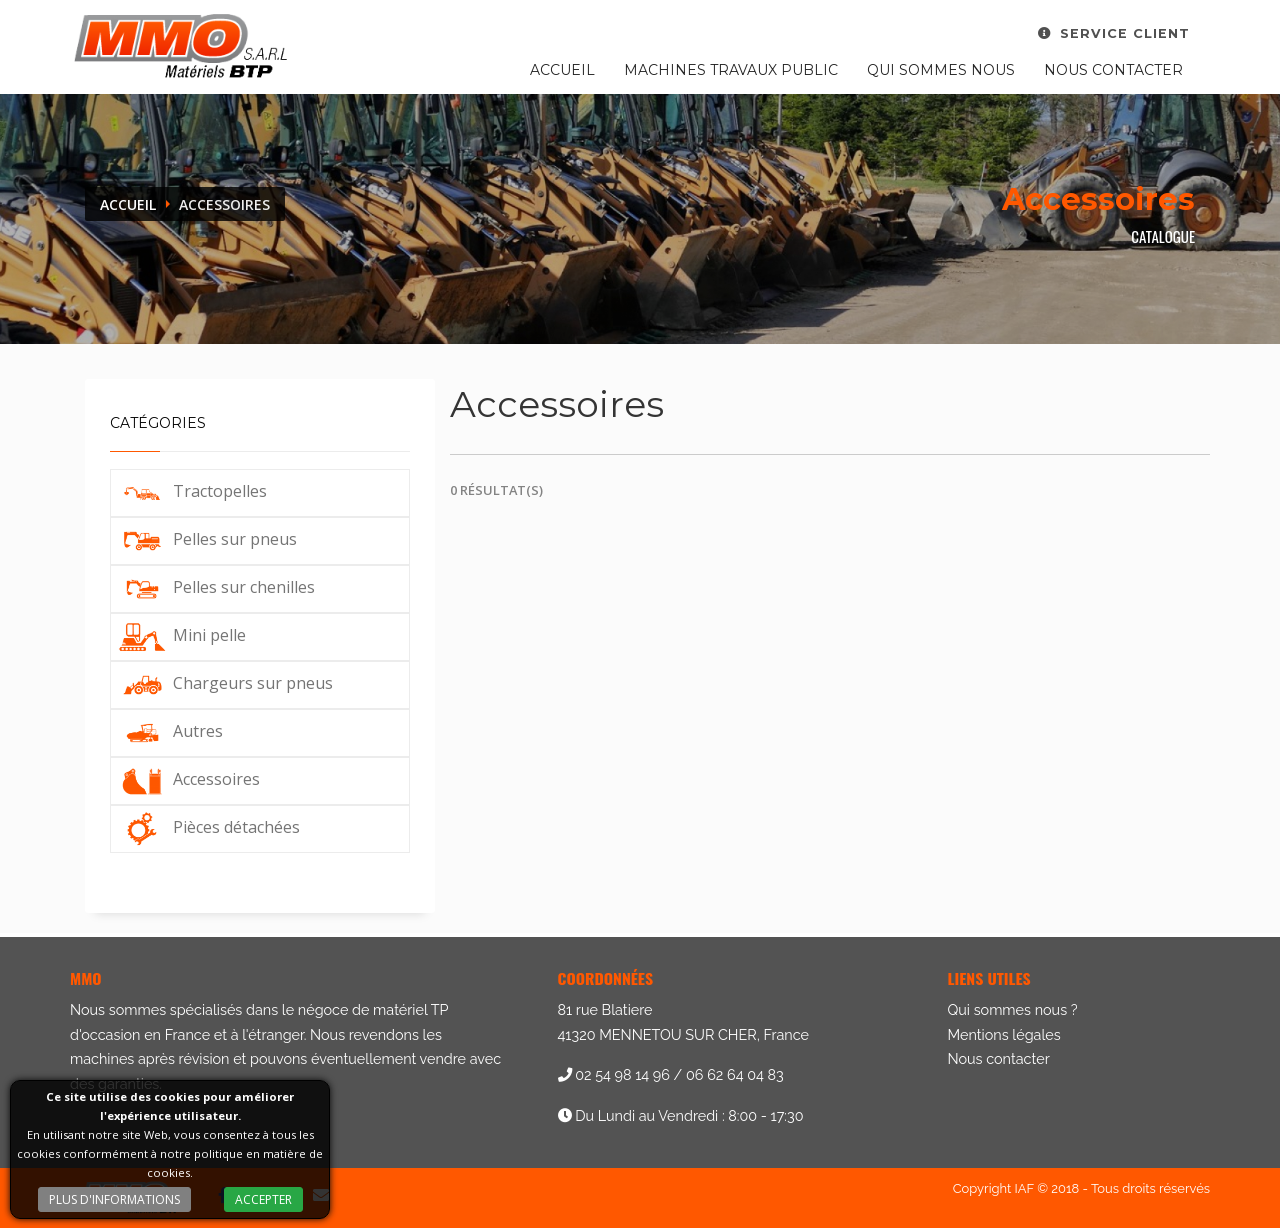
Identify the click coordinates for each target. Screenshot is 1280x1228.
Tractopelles (191, 491)
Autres (169, 731)
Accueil (562, 70)
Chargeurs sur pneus (224, 683)
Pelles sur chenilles (215, 587)
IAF (1024, 1188)
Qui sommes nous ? (1013, 1009)
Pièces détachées (208, 827)
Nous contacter (1113, 70)
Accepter (263, 1199)
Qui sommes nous (941, 70)
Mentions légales (1004, 1034)
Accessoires (188, 779)
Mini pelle (181, 635)
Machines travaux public (731, 70)
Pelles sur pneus (206, 539)
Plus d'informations (114, 1199)
